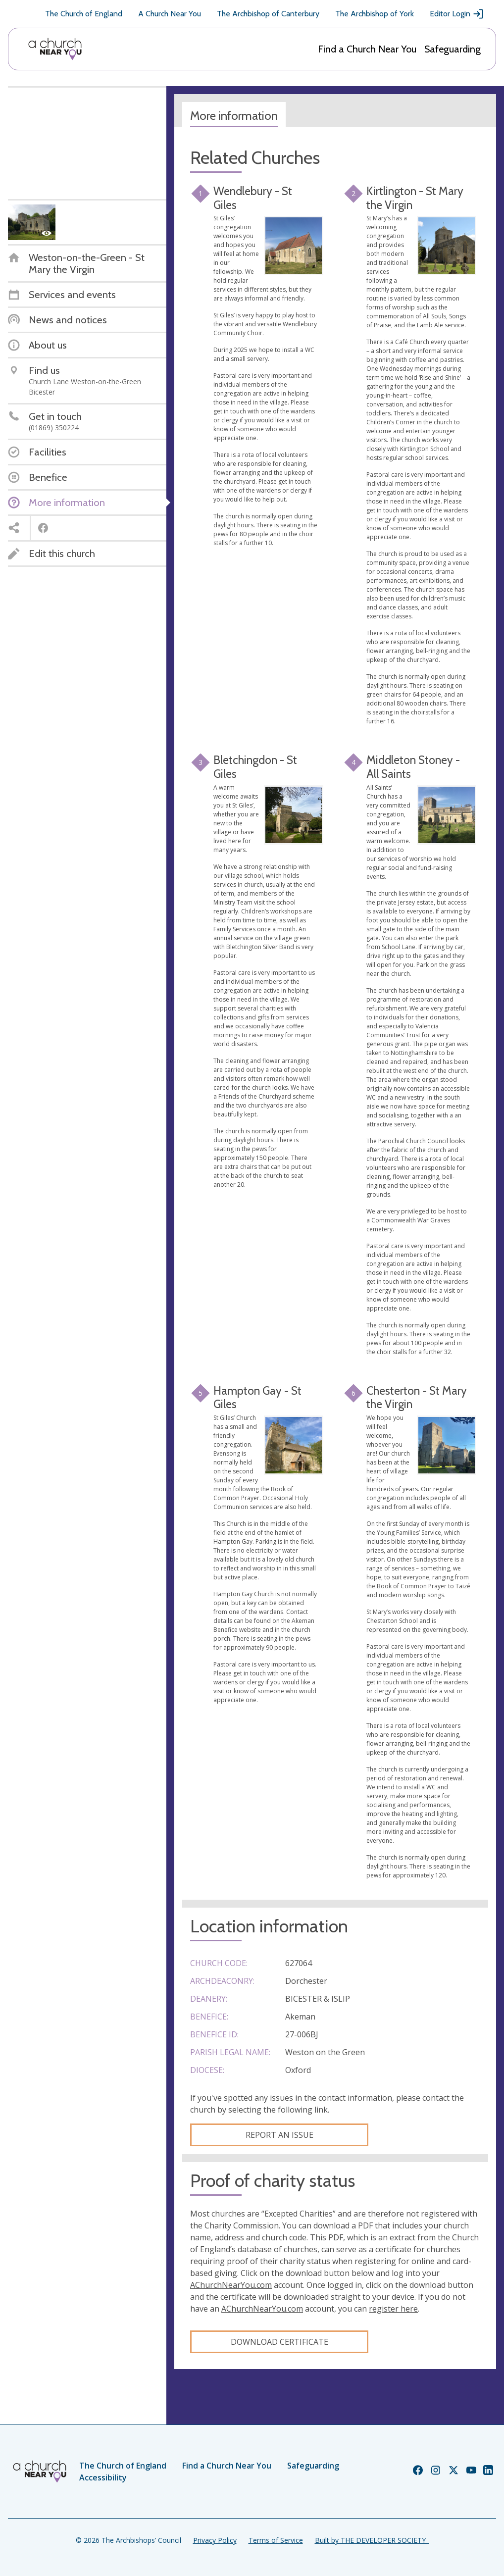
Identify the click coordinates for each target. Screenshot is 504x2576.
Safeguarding (452, 49)
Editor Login (457, 14)
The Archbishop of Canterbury (268, 13)
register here (393, 2308)
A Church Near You (169, 13)
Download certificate (279, 2341)
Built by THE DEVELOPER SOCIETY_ (372, 2540)
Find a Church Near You (367, 49)
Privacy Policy (215, 2540)
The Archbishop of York (374, 13)
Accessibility (103, 2477)
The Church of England (83, 13)
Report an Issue (279, 2134)
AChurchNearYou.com (231, 2284)
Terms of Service (276, 2540)
